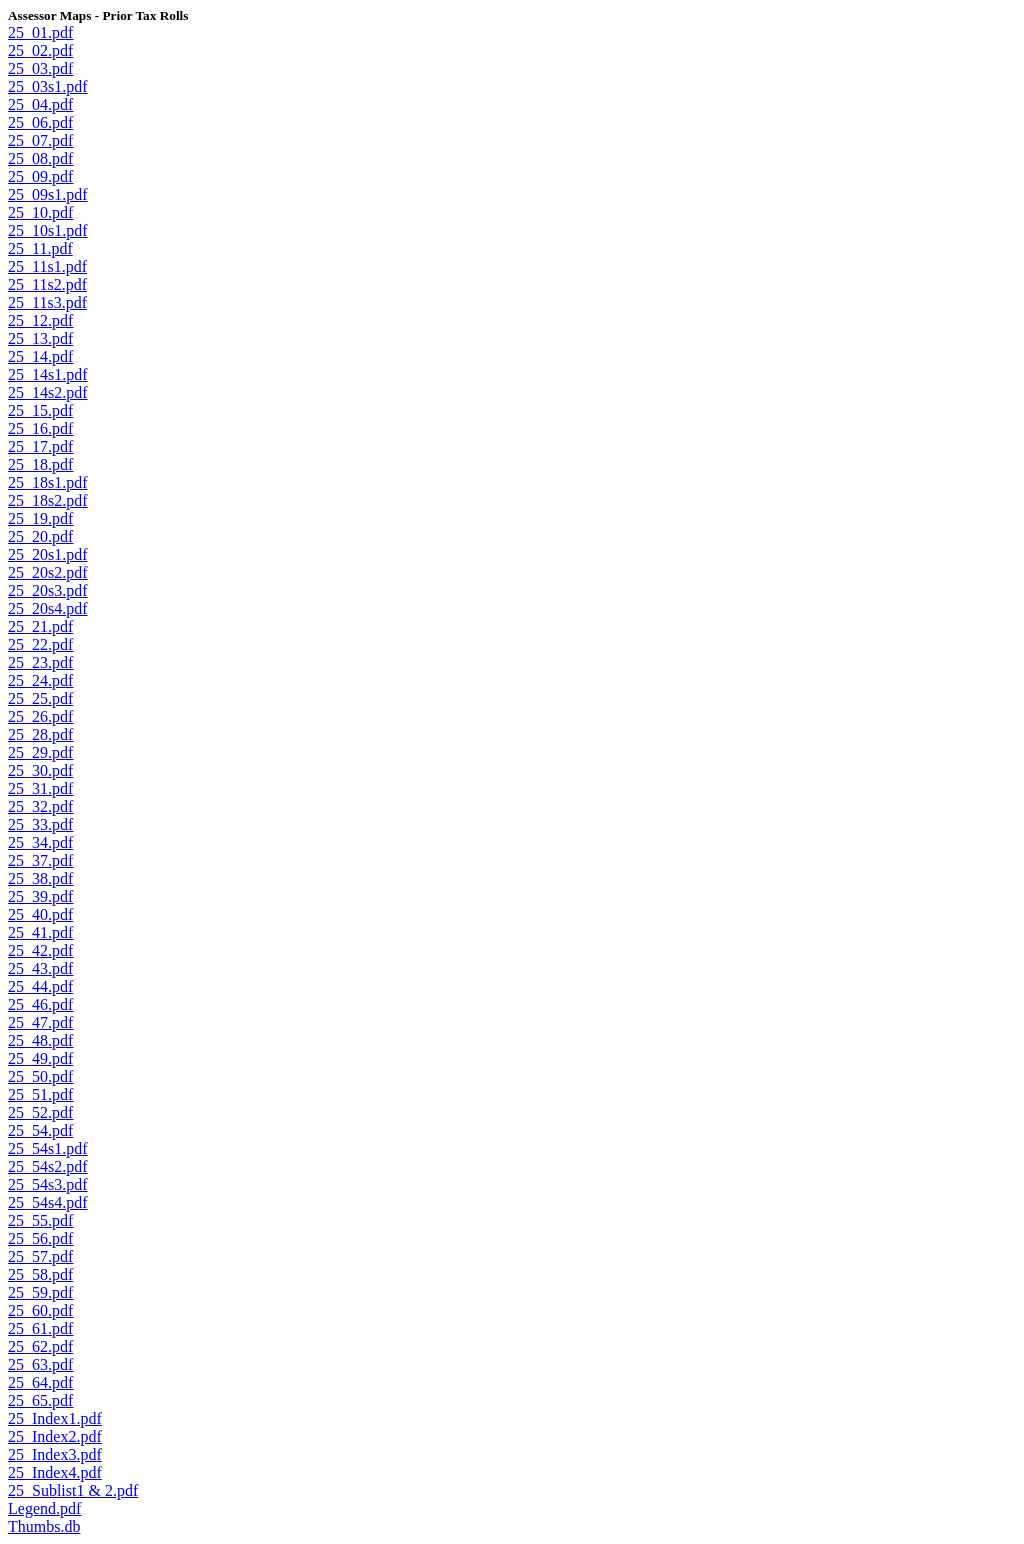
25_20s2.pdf (48, 572)
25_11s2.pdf (47, 284)
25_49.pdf (40, 1058)
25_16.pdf (40, 428)
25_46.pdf (40, 1004)
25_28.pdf (40, 734)
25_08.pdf (40, 158)
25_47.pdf (40, 1022)
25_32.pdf (40, 806)
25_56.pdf (40, 1238)
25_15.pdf (40, 410)
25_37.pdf (40, 860)
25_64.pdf (40, 1382)
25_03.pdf (40, 68)
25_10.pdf (40, 212)
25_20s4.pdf (48, 608)
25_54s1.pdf (48, 1148)
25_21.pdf (40, 626)
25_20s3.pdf (48, 590)
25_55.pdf (40, 1220)
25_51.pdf (40, 1094)
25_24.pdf (40, 680)
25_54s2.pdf (48, 1166)
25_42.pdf (40, 950)
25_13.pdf (40, 338)
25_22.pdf (40, 644)
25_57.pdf (40, 1256)
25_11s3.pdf (47, 302)
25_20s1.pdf (48, 554)
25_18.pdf (40, 464)
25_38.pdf (40, 878)
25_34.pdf (40, 842)
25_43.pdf (40, 968)
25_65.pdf (40, 1400)
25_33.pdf (40, 824)
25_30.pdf (40, 770)
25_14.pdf (40, 356)
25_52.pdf (40, 1112)
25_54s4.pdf (48, 1202)
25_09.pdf (40, 176)
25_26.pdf (40, 716)
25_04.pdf (40, 104)
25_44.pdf (40, 986)
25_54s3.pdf (48, 1184)
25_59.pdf (40, 1292)
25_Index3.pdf (55, 1454)
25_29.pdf (40, 752)
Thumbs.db (44, 1526)
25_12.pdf (40, 320)
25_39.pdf (40, 896)
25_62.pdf (40, 1346)
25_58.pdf (40, 1274)
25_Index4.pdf (55, 1472)
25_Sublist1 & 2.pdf (73, 1490)
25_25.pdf (40, 698)
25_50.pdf (40, 1076)
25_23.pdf (40, 662)
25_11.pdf (40, 248)
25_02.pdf (40, 50)
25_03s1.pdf (48, 86)
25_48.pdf (40, 1040)
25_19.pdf (40, 518)
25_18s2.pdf (48, 500)
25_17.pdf (40, 446)
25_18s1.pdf (48, 482)
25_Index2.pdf (55, 1436)
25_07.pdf (40, 140)
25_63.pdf (40, 1364)
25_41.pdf (40, 932)
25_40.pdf (40, 914)
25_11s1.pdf (47, 266)
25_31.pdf (40, 788)
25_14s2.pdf (48, 392)
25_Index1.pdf (55, 1418)
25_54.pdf (40, 1130)
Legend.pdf (44, 1508)
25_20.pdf (40, 536)
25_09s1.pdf (48, 194)
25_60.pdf (40, 1310)
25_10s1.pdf (48, 230)
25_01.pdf (40, 32)
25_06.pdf (40, 122)
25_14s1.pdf (48, 374)
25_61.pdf (40, 1328)
